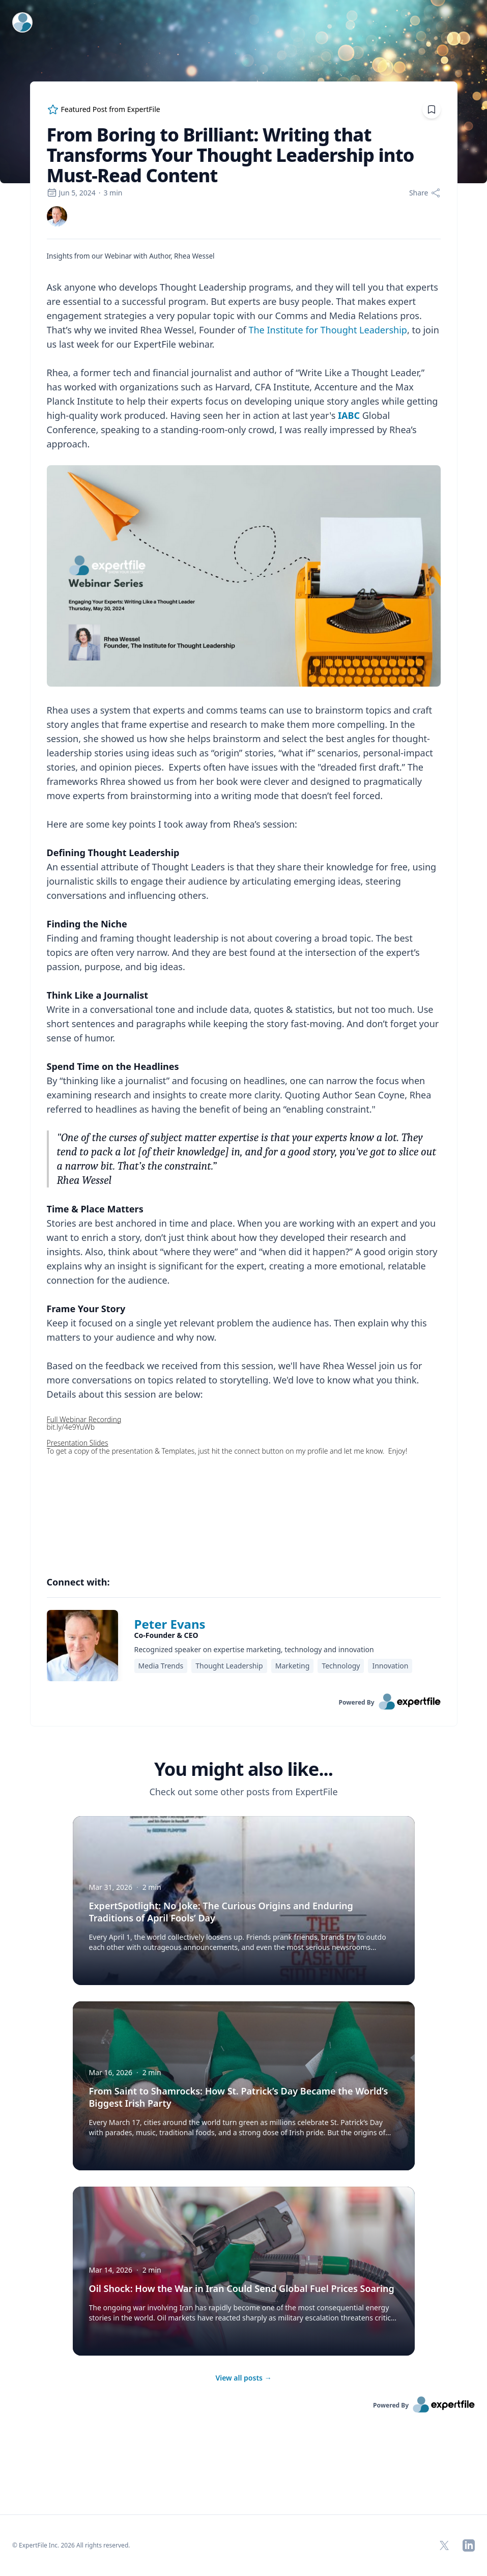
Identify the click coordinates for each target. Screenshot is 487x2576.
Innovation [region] (390, 1666)
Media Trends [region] (161, 1666)
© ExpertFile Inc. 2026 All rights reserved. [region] (71, 2545)
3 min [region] (112, 192)
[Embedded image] (244, 577)
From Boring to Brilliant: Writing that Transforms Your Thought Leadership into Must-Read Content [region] (230, 155)
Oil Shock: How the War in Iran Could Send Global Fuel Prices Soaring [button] (241, 2288)
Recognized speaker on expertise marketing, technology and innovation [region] (254, 1649)
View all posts (243, 2378)
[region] (244, 902)
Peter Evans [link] (170, 1624)
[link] (57, 216)
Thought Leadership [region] (229, 1666)
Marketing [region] (292, 1666)
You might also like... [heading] (243, 1769)
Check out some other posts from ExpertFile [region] (243, 1792)
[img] (57, 216)
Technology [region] (341, 1666)
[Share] (425, 193)
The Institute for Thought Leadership (327, 330)
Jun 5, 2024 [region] (71, 192)
